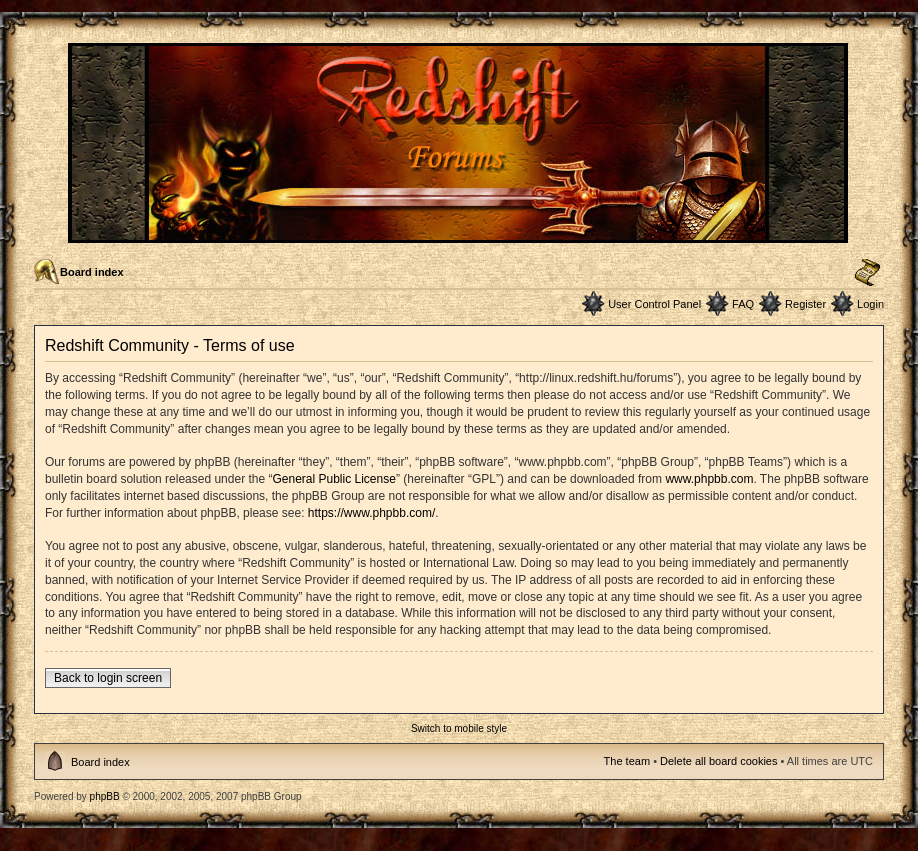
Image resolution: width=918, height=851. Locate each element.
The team (627, 761)
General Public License (333, 479)
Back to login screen (108, 678)
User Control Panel (654, 304)
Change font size (867, 273)
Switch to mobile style (459, 728)
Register (805, 304)
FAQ (743, 304)
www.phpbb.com (709, 479)
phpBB (105, 796)
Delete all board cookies (718, 761)
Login (870, 304)
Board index (92, 272)
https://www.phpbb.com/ (371, 513)
